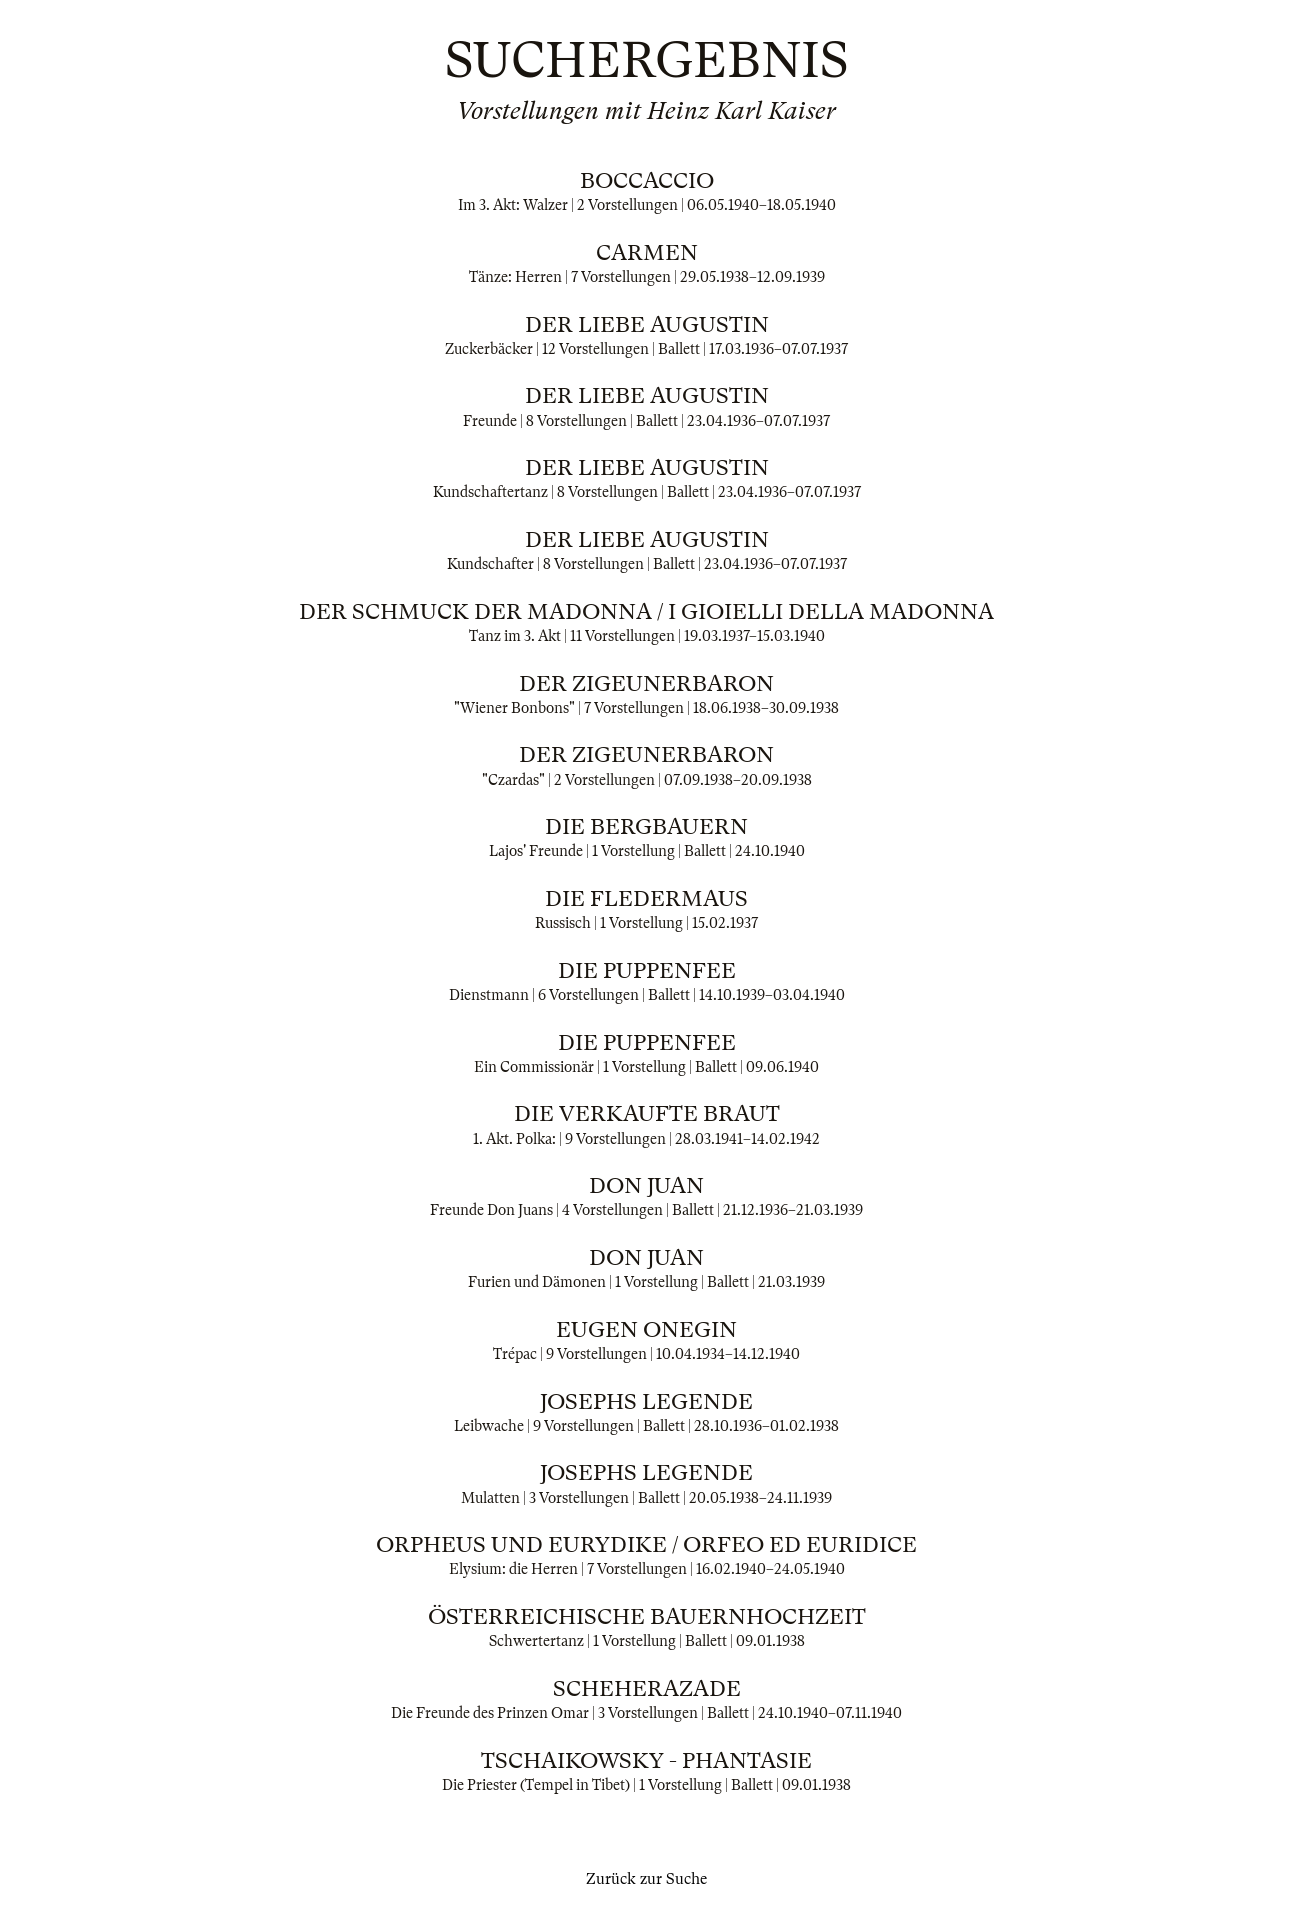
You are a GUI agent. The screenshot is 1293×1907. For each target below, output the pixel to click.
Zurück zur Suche (646, 1879)
